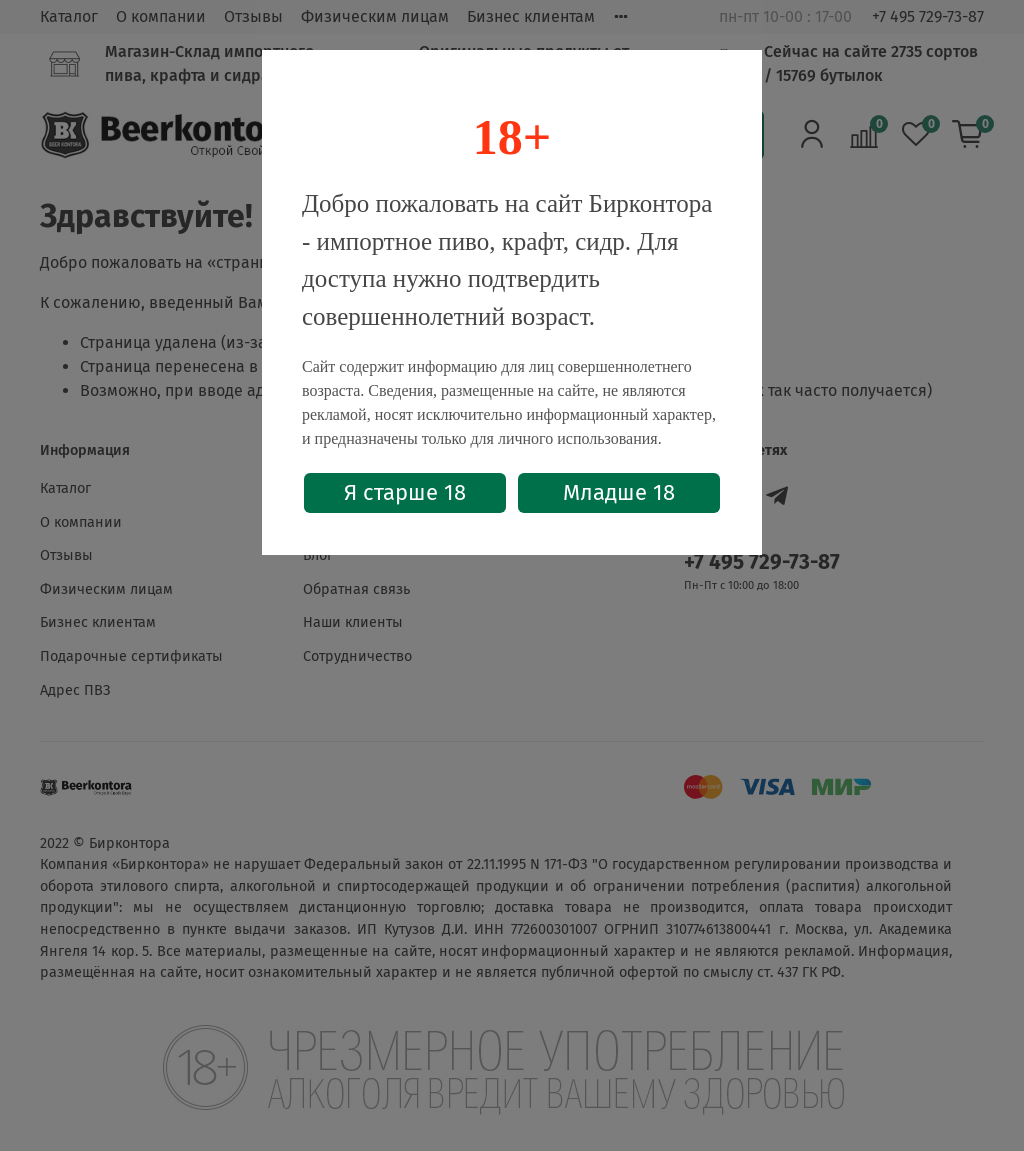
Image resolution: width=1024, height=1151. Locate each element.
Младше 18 (619, 492)
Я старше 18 (405, 492)
